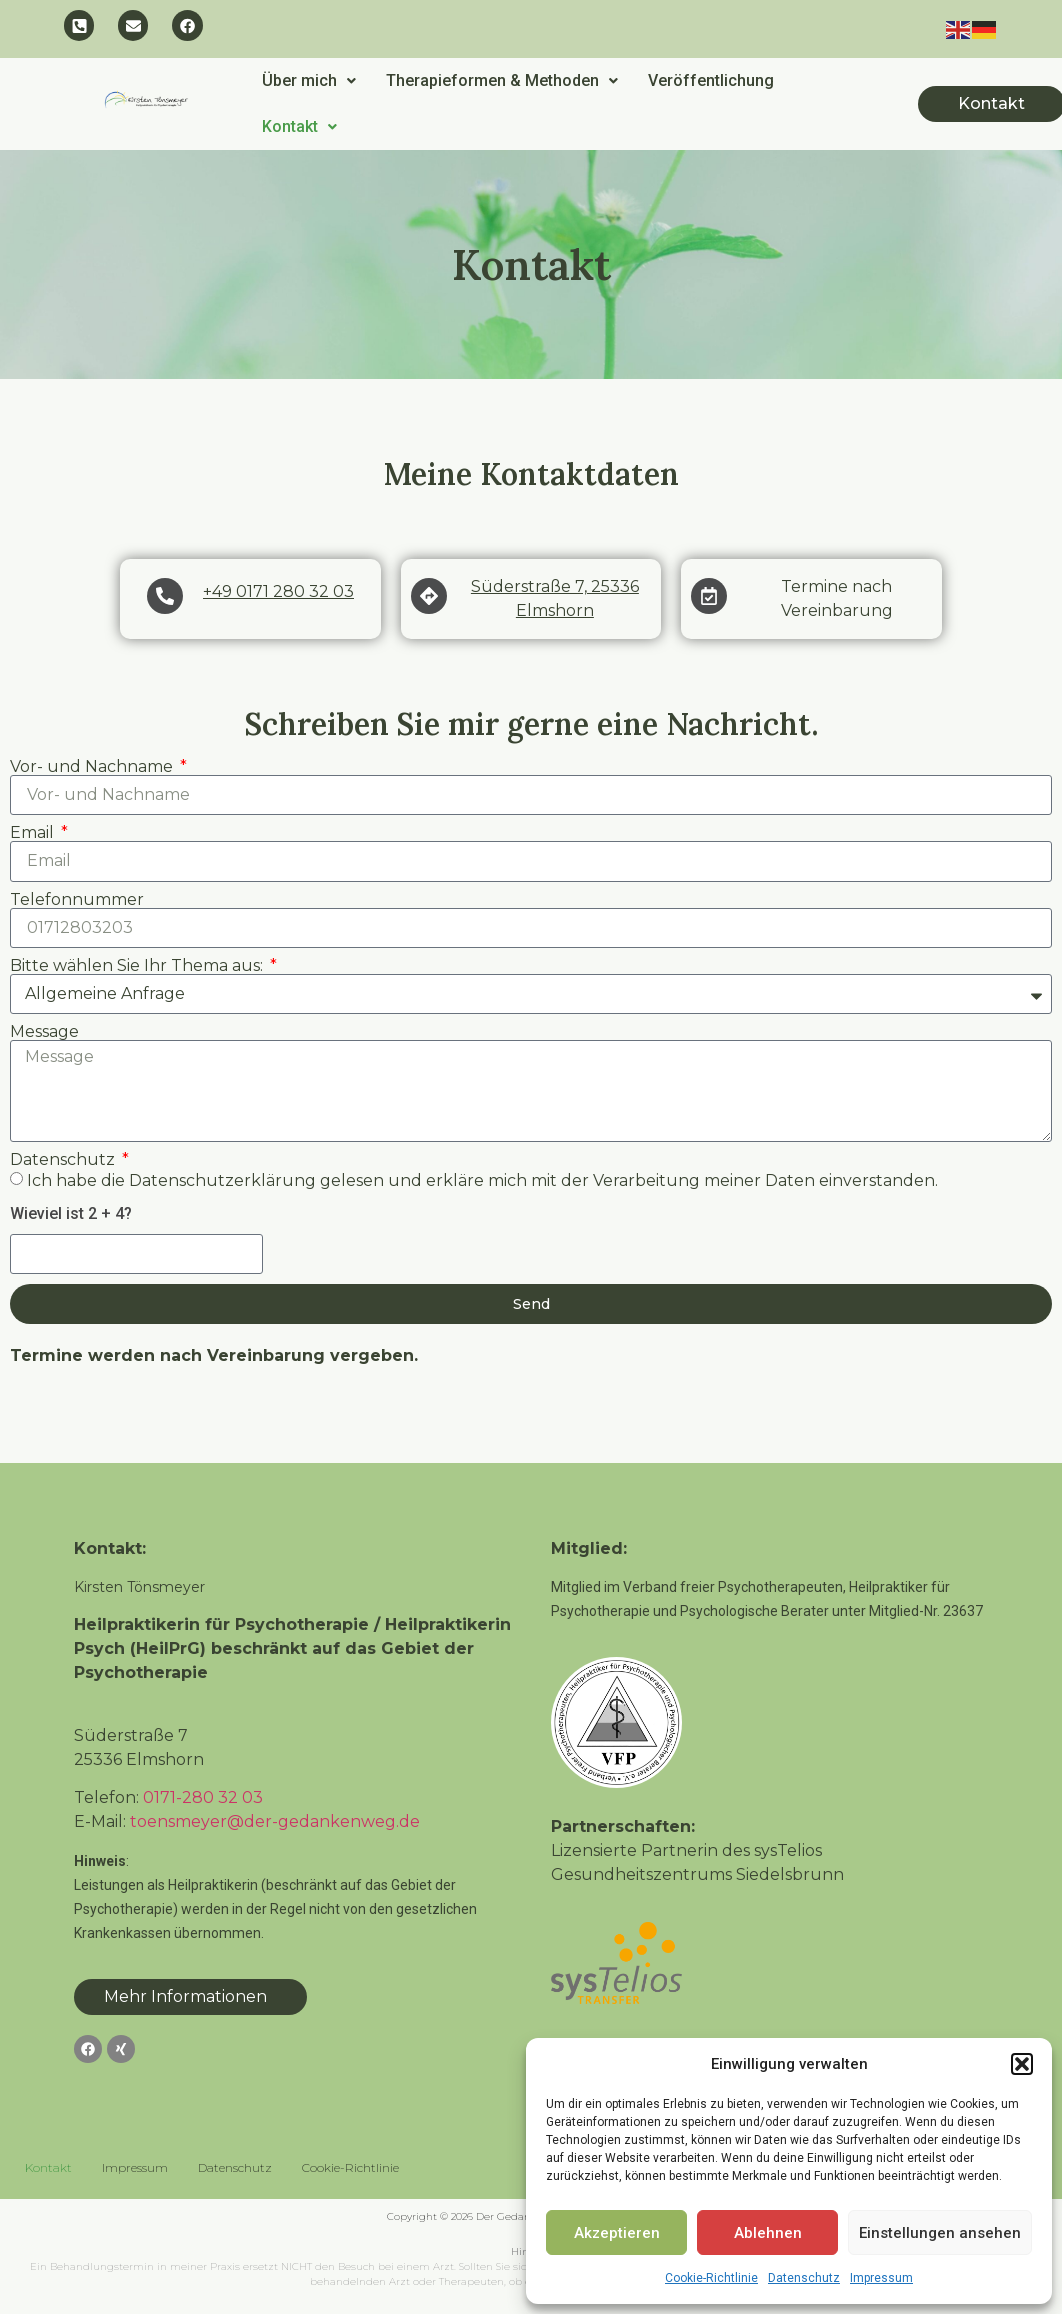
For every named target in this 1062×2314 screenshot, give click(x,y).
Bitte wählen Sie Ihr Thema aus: (138, 967)
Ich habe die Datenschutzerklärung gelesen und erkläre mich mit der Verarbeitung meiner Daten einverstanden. (482, 1181)
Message (44, 1033)
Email (34, 834)
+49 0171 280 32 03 (278, 592)
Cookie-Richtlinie (711, 2278)
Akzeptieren (617, 2233)
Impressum (881, 2278)
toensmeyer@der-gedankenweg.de (275, 1822)
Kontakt (299, 127)
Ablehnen (768, 2233)
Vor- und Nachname (93, 768)
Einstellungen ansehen (940, 2233)
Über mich (309, 81)
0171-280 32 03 (203, 1798)
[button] (1022, 2064)
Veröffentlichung (711, 81)
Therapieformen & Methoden (502, 81)
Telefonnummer (77, 901)
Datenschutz (804, 2278)
